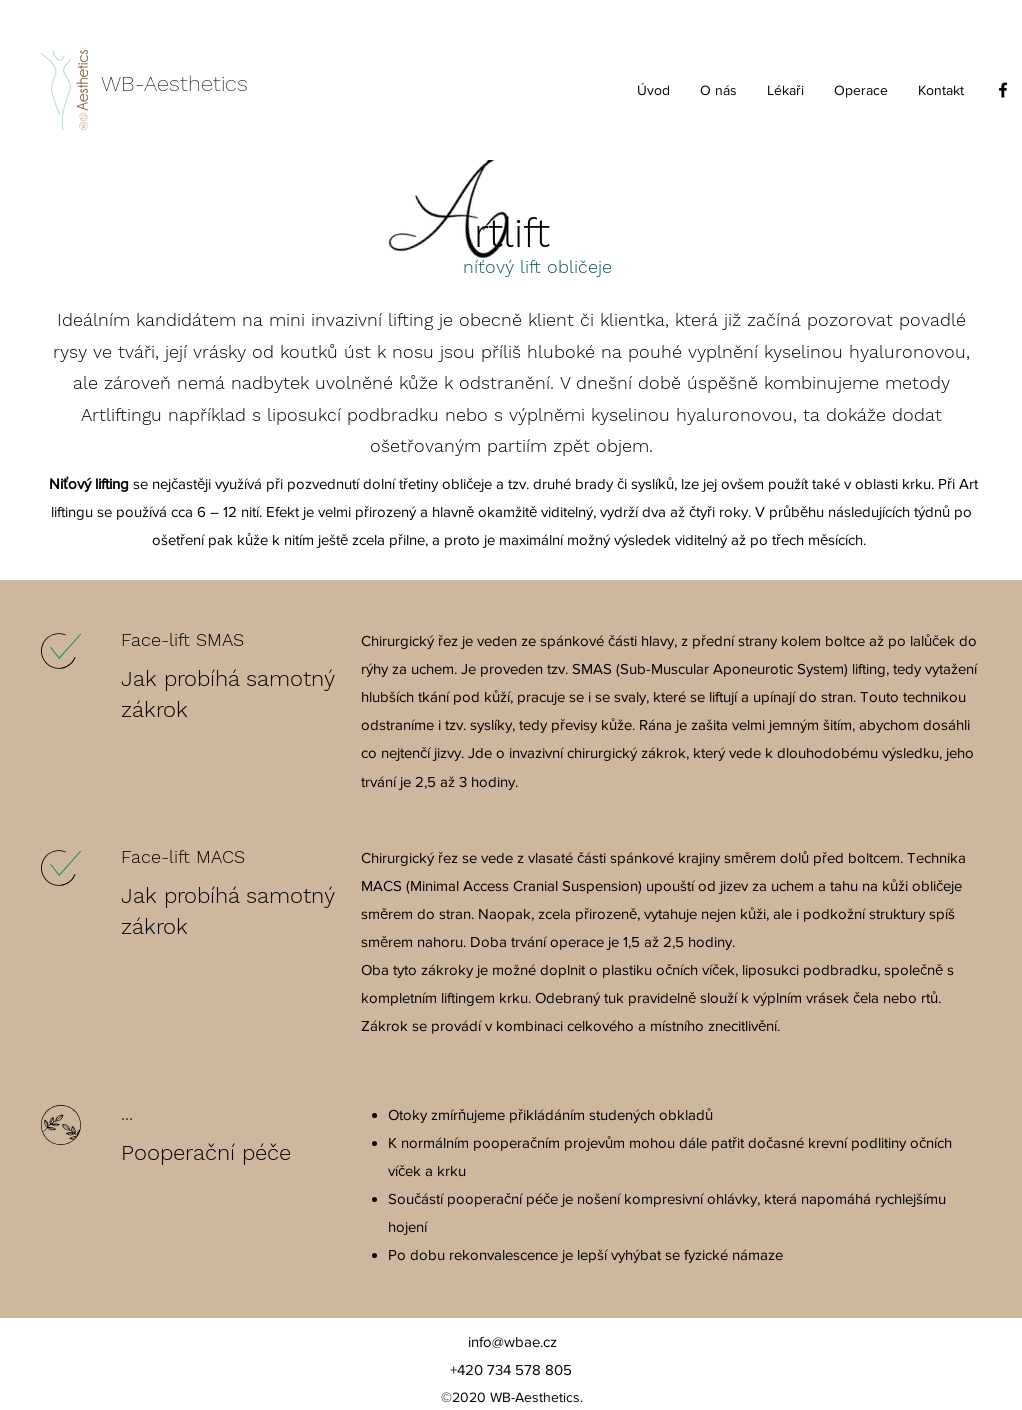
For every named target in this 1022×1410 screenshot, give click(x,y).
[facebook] (1003, 90)
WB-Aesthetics (174, 83)
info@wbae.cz (512, 1341)
